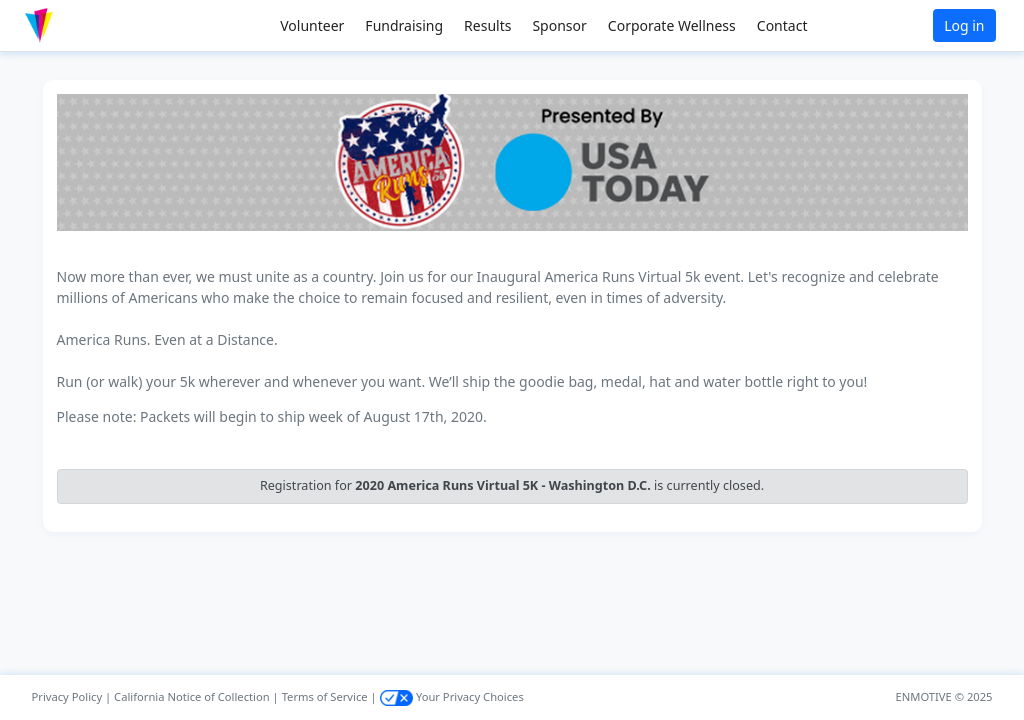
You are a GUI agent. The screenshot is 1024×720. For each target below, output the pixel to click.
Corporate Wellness (672, 25)
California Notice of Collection (192, 696)
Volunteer (312, 25)
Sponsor (559, 25)
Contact (782, 25)
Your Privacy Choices (452, 696)
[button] (81, 25)
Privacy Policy (67, 696)
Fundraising (404, 25)
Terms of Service (325, 696)
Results (487, 25)
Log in (964, 25)
